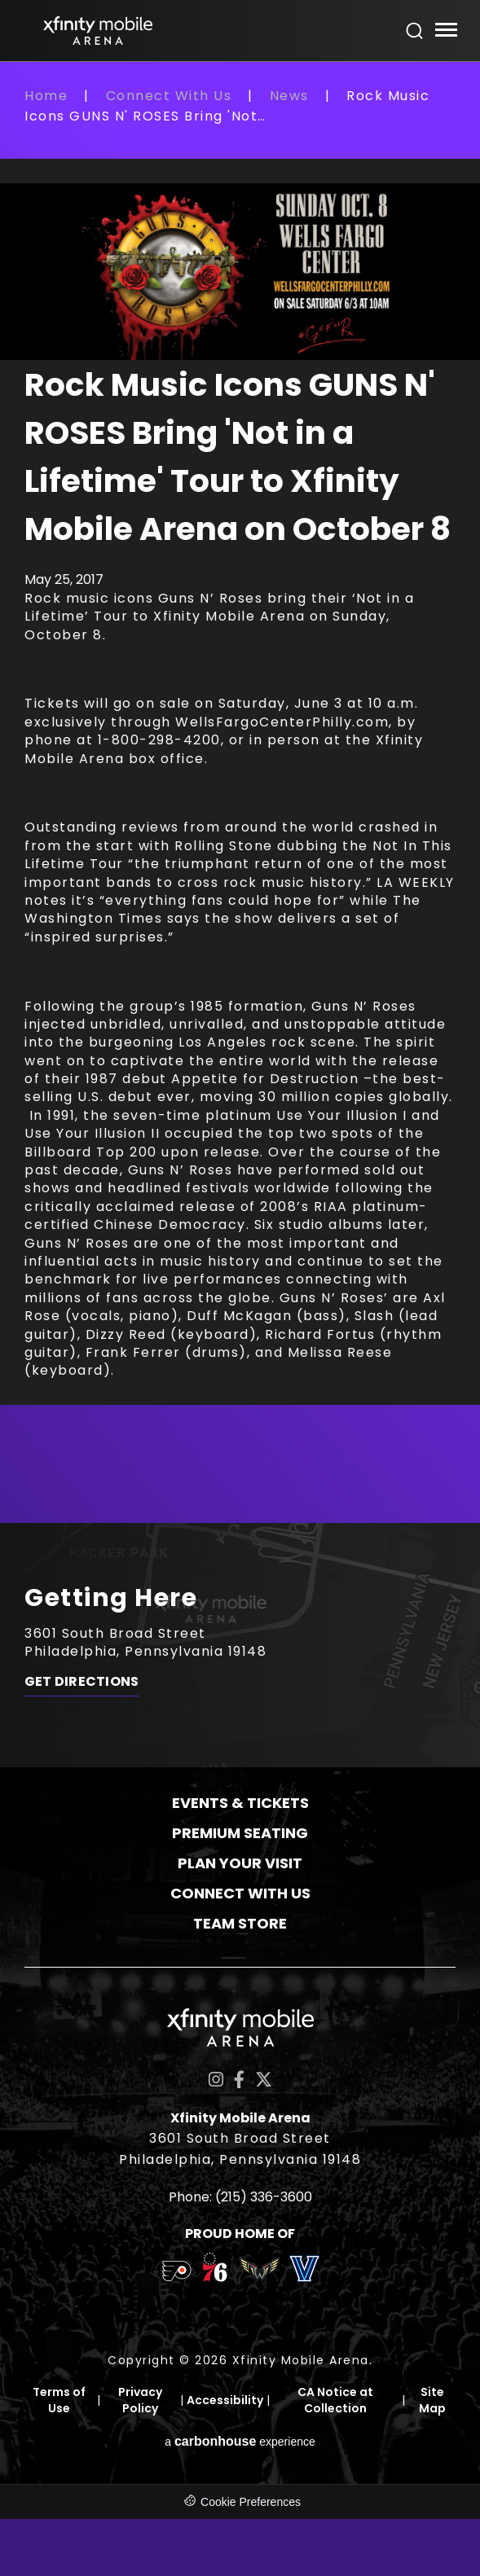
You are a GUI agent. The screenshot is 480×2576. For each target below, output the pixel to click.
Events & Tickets (240, 1803)
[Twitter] (263, 2079)
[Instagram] (216, 2079)
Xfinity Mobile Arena (97, 30)
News (289, 95)
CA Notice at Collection (335, 2400)
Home (46, 95)
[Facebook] (239, 2079)
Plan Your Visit (240, 1863)
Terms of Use (59, 2400)
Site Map (432, 2400)
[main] (240, 804)
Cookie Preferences (250, 2501)
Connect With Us (169, 95)
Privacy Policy (140, 2400)
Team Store (240, 1923)
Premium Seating (240, 1833)
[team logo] (176, 2274)
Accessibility (225, 2400)
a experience (240, 2441)
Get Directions (81, 1682)
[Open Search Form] (415, 31)
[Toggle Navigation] (445, 32)
